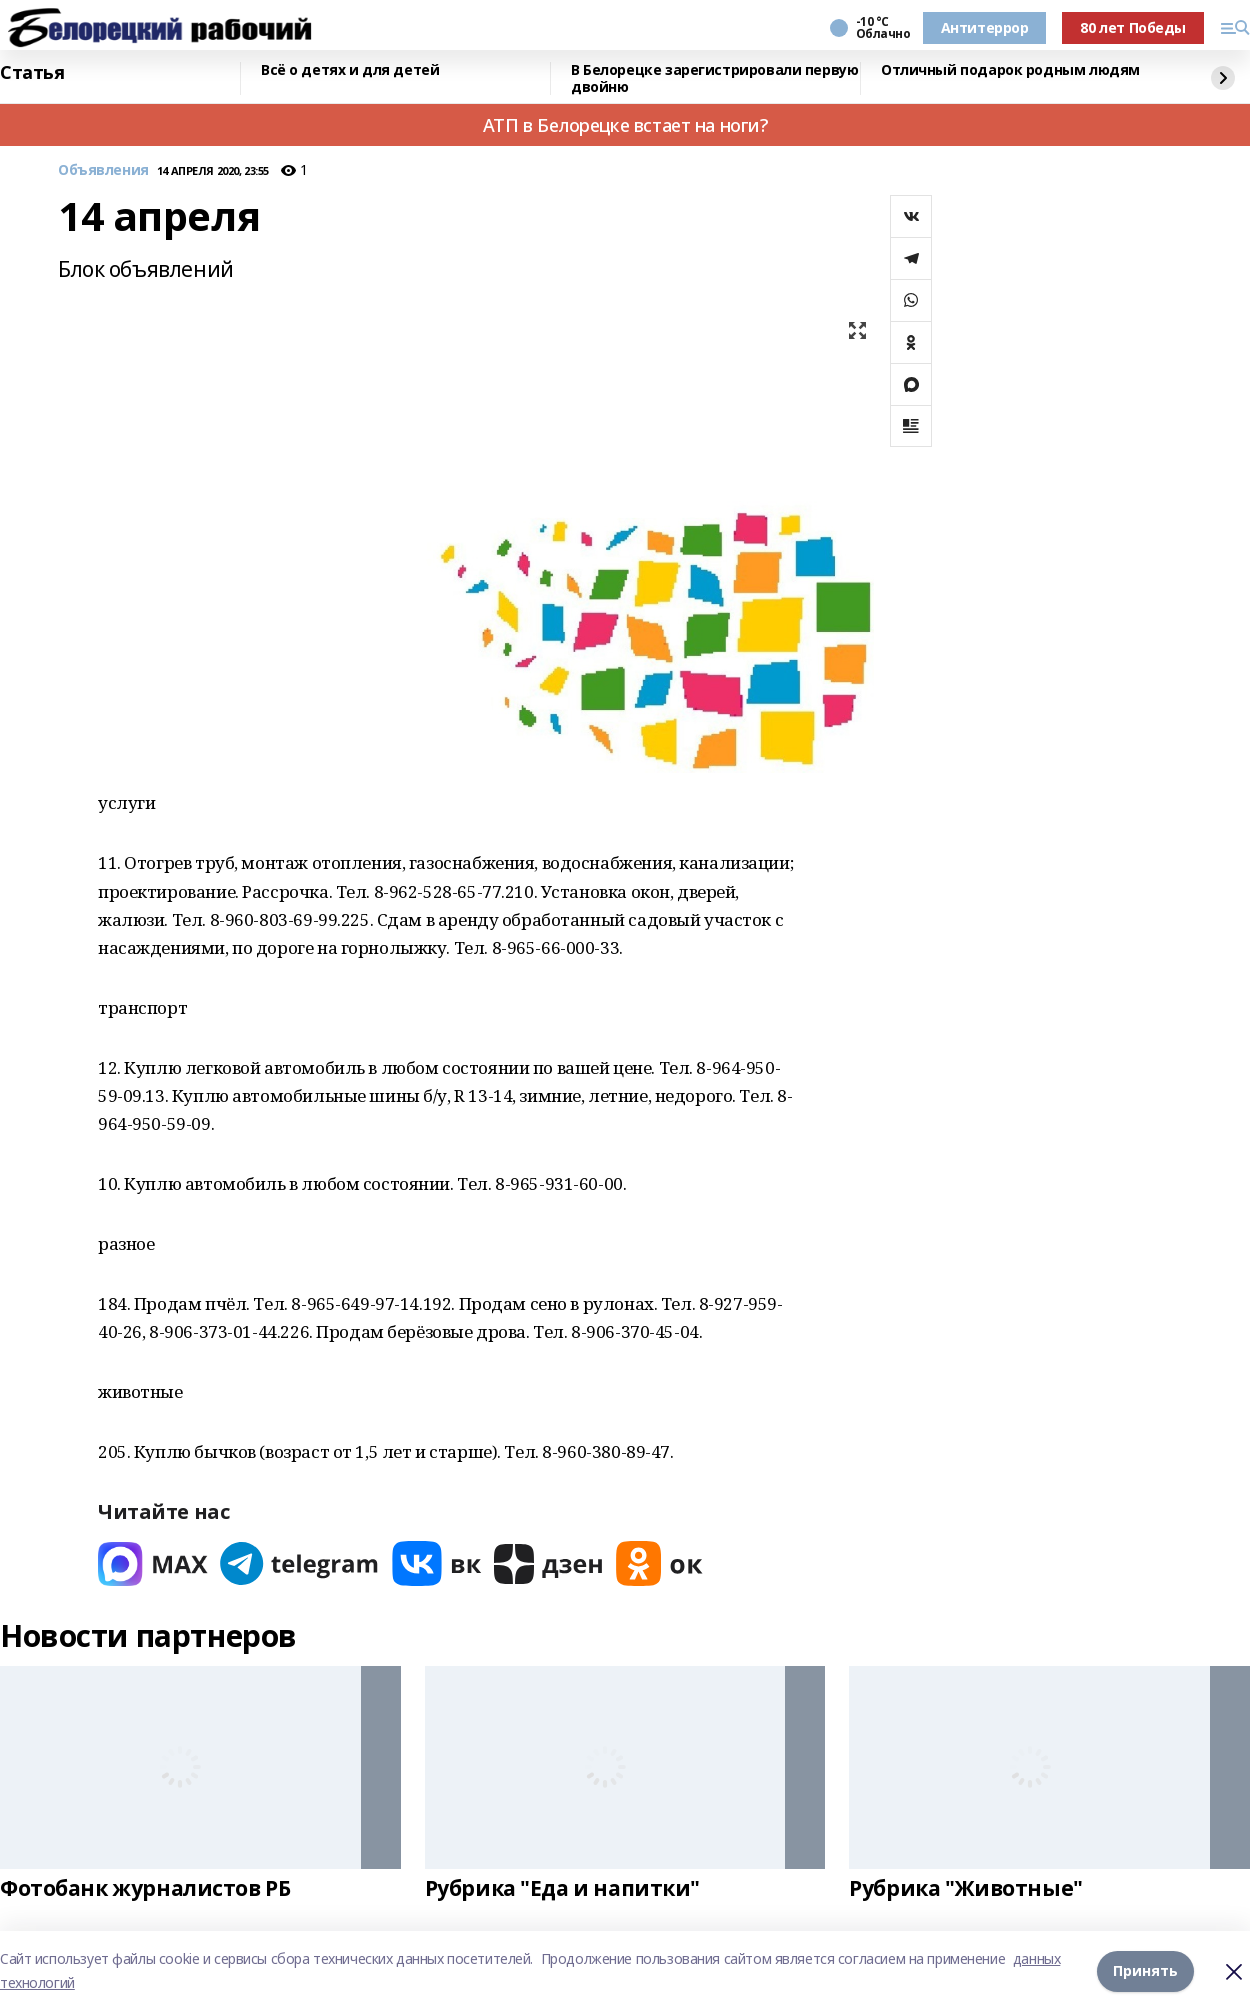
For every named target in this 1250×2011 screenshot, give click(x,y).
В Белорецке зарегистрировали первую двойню (714, 78)
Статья (32, 73)
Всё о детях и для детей (350, 70)
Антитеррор (985, 27)
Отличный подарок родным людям (1010, 70)
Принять (1145, 1970)
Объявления (103, 170)
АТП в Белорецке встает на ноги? (625, 125)
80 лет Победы (1133, 27)
